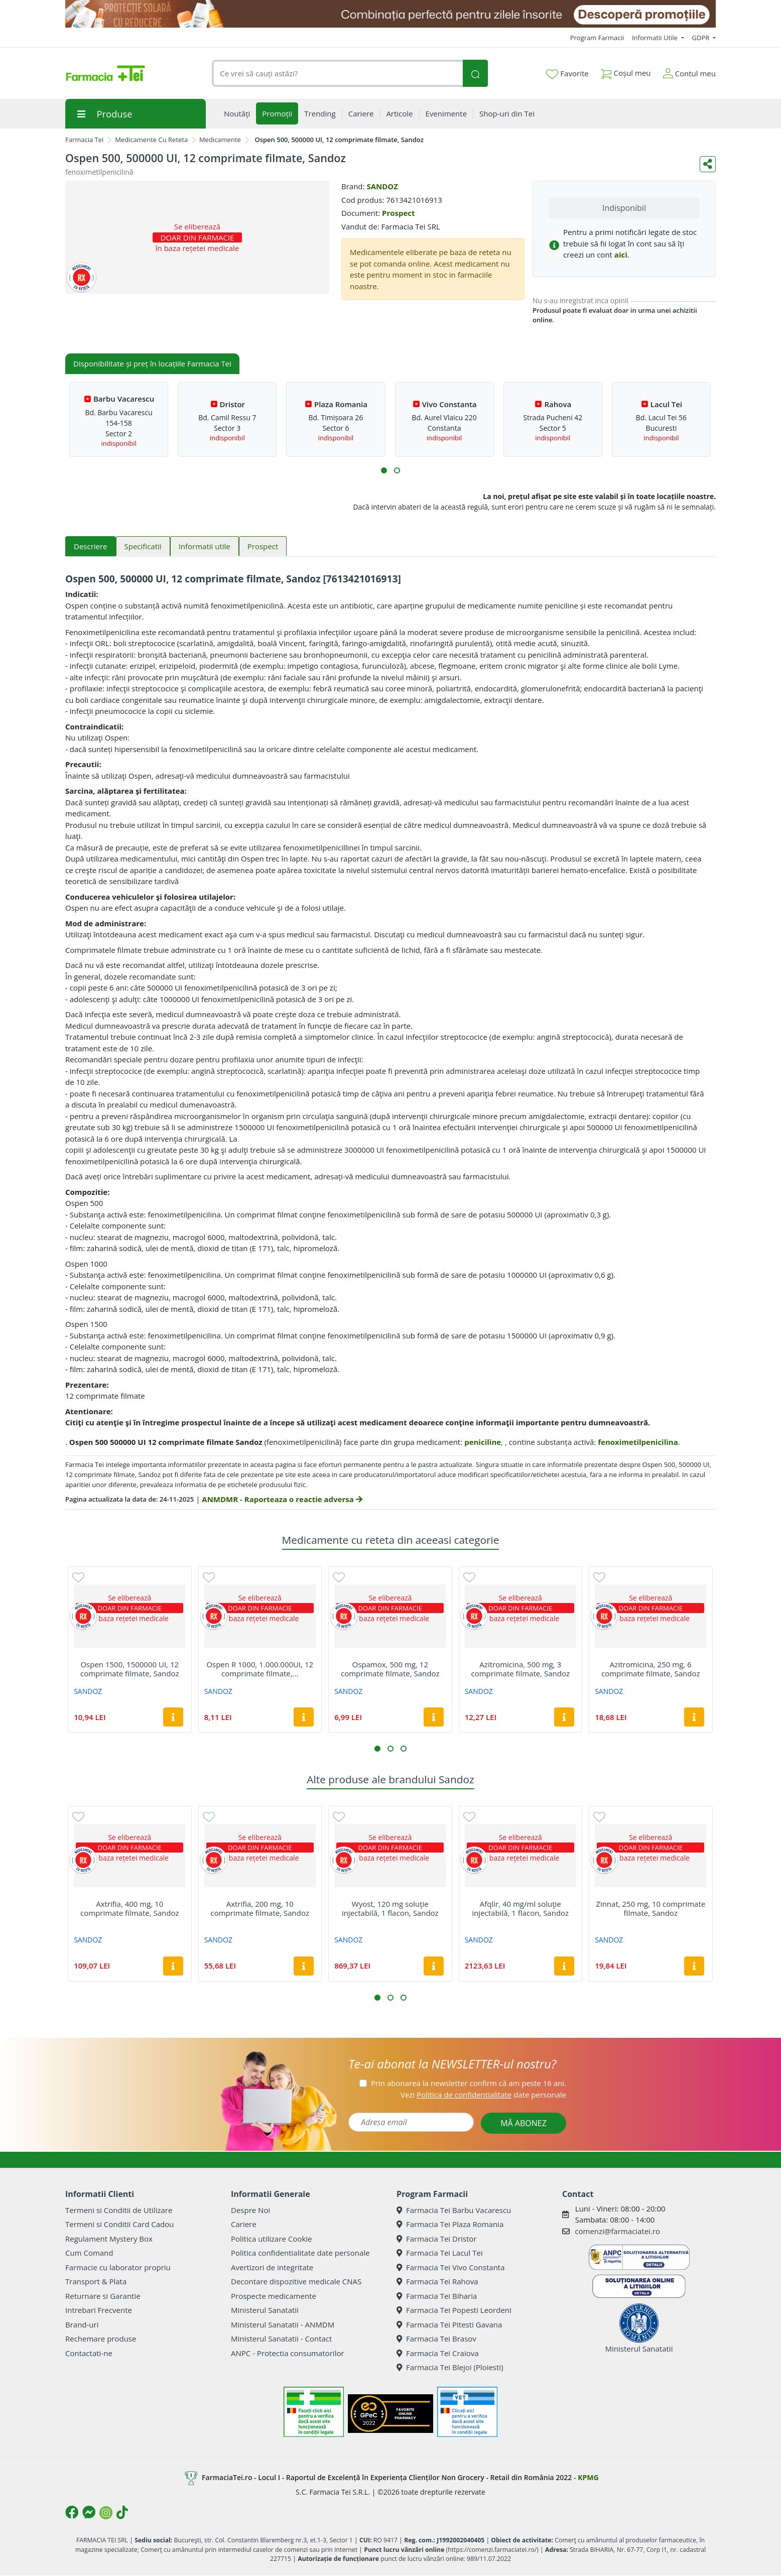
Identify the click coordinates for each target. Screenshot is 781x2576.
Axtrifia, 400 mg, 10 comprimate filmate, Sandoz (129, 1908)
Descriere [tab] (90, 546)
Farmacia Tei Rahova (437, 2281)
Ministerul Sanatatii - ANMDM (282, 2324)
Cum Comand (89, 2253)
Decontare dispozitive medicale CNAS (296, 2281)
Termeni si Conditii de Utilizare (118, 2210)
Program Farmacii (597, 37)
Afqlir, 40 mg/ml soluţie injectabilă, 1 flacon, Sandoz (520, 1908)
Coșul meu (626, 71)
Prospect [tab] (262, 546)
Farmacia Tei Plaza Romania (450, 2224)
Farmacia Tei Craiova (438, 2353)
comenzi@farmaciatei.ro (617, 2231)
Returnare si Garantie (103, 2296)
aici (620, 255)
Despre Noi (250, 2210)
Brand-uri (81, 2324)
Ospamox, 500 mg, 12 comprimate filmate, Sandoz (390, 1669)
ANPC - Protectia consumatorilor (287, 2353)
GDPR (701, 37)
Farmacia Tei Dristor (436, 2239)
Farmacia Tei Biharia (437, 2296)
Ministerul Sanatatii (265, 2310)
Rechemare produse (100, 2339)
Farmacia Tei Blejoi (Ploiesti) (450, 2367)
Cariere (243, 2224)
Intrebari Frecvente (98, 2310)
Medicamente (220, 139)
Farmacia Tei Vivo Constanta (451, 2267)
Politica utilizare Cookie (271, 2239)
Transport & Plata (95, 2281)
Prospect (398, 213)
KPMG (588, 2477)
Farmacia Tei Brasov (436, 2339)
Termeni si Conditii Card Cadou (119, 2224)
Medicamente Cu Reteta (151, 139)
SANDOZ (382, 186)
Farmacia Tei (84, 139)
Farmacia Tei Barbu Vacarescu (454, 2210)
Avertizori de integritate (272, 2267)
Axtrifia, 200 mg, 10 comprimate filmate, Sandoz (260, 1908)
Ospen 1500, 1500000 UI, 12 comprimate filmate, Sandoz (129, 1669)
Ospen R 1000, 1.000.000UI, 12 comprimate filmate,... (259, 1669)
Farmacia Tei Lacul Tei (440, 2253)
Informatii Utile (655, 37)
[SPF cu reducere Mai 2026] (390, 14)
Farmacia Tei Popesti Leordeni (454, 2310)
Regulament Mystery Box (109, 2239)
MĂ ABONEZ (523, 2123)
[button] (384, 470)
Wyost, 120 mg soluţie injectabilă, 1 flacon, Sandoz (390, 1908)
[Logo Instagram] (105, 2512)
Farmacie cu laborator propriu (118, 2267)
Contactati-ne (88, 2353)
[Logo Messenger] (88, 2512)
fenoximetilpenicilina (638, 1442)
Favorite (567, 73)
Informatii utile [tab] (204, 546)
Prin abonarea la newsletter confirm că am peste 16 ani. (468, 2083)
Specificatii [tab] (143, 546)
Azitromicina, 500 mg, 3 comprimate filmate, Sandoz (520, 1669)
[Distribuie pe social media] (708, 164)
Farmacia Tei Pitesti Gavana (449, 2324)
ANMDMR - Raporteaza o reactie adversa (282, 1499)
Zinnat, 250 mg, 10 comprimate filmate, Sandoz (650, 1908)
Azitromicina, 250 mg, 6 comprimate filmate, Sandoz (650, 1669)
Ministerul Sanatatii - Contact (281, 2339)
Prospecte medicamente (273, 2296)
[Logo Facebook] (71, 2512)
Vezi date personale (483, 2095)
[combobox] (337, 73)
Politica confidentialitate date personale (300, 2253)
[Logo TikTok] (122, 2512)
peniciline (482, 1442)
